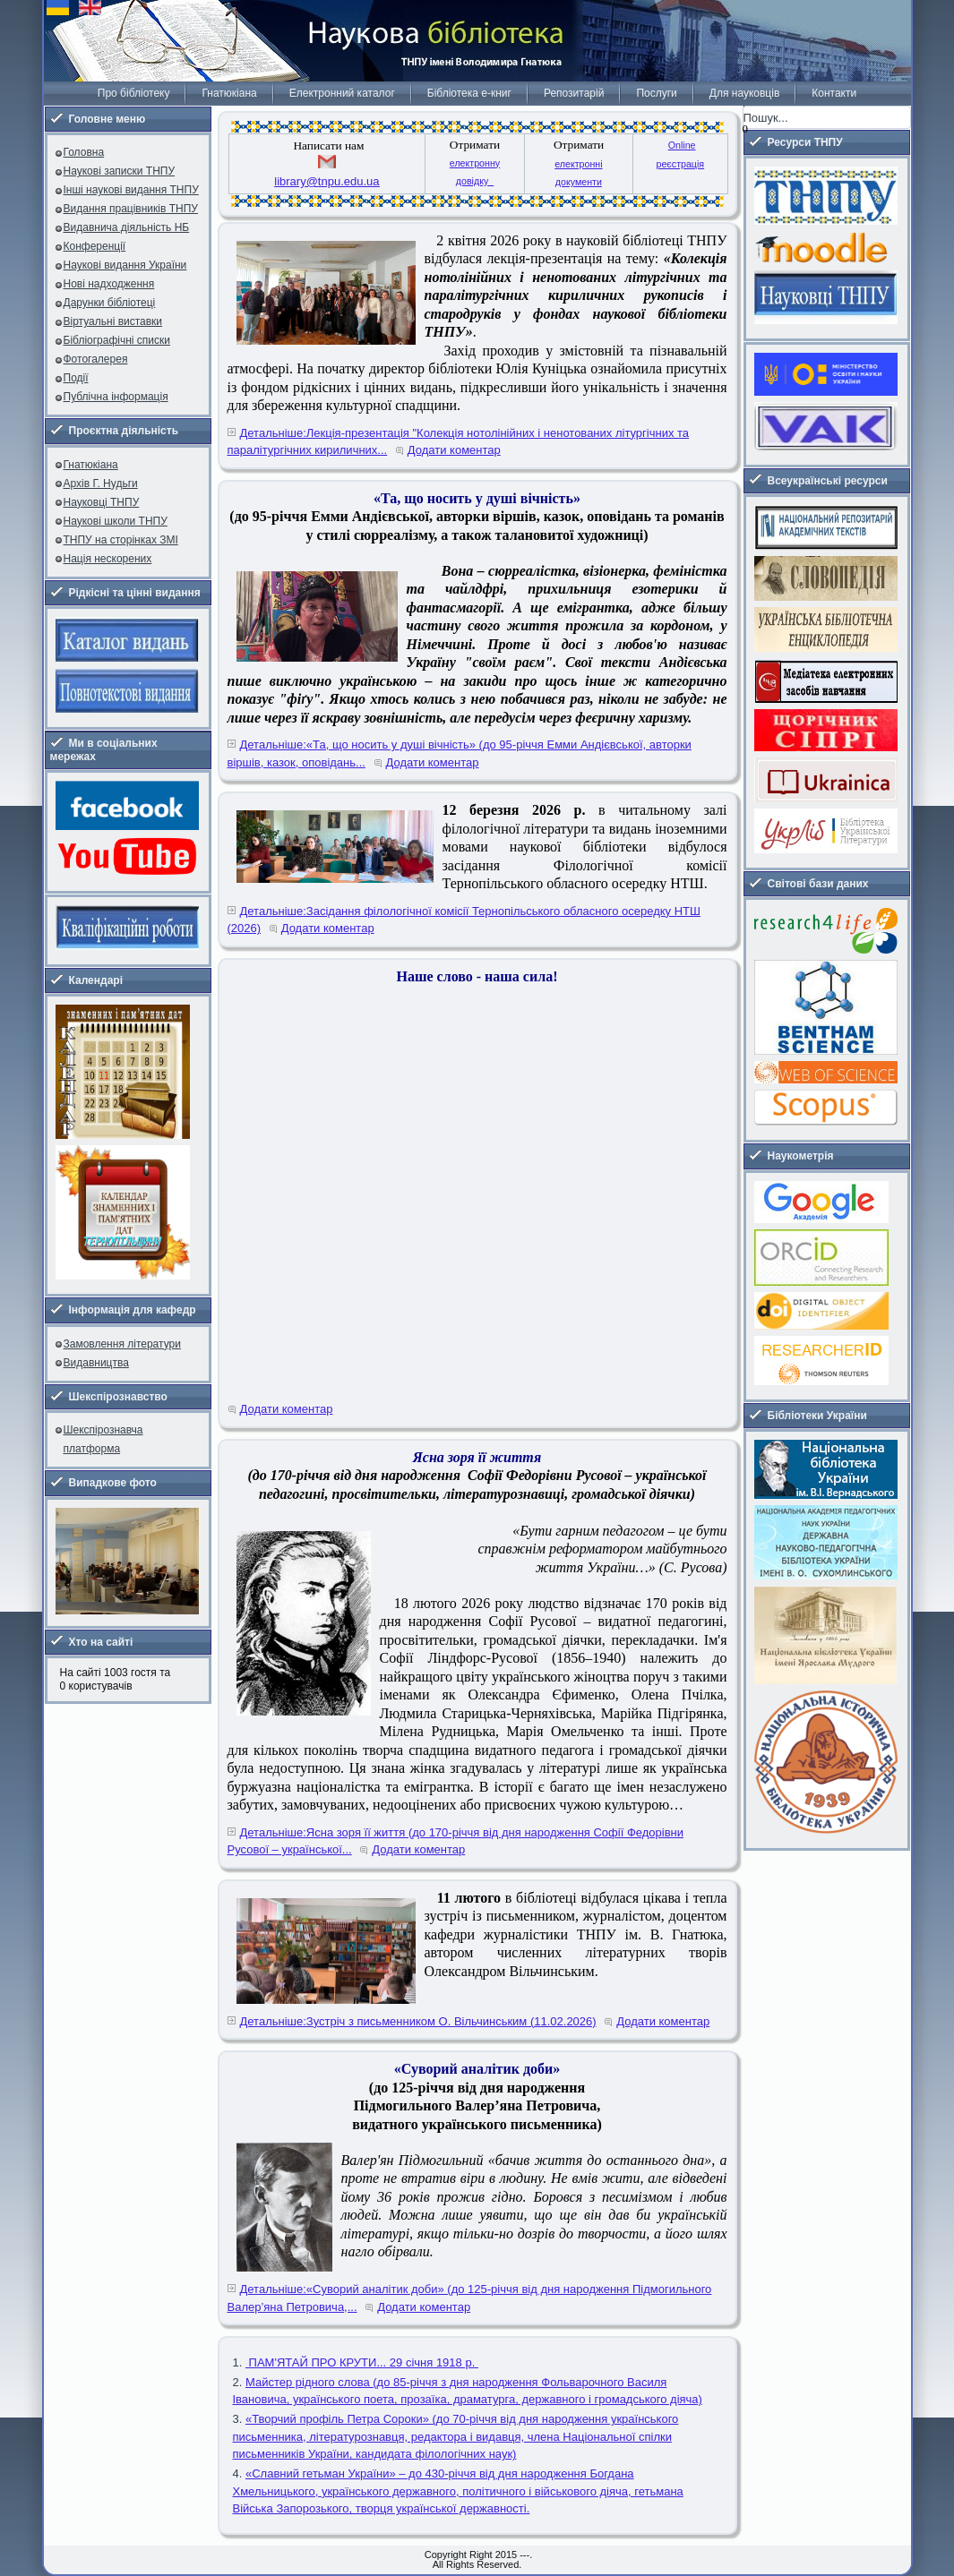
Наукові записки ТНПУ (120, 171)
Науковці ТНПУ (102, 502)
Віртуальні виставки (113, 321)
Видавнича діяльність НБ (127, 227)
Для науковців (744, 93)
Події (76, 378)
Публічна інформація (116, 396)
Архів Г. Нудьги (101, 483)
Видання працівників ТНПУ (131, 208)
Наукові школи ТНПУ (116, 521)
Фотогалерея (96, 359)
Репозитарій (574, 93)
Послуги (656, 93)
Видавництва (96, 1362)
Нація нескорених (108, 558)
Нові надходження (109, 284)
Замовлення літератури (122, 1344)
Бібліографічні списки (117, 340)
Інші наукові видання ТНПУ (131, 190)
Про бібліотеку (134, 93)
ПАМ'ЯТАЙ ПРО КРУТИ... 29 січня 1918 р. (361, 2362)
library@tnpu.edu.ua (326, 181)
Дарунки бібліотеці (110, 302)
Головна (84, 152)
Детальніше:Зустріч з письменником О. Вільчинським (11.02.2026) (418, 2021)
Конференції (95, 246)
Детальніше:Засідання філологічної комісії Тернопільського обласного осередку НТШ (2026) (464, 920)
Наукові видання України (125, 265)
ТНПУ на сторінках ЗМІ (121, 540)
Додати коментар (454, 450)
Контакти (834, 93)
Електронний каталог (342, 93)
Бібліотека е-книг (469, 93)
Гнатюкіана (229, 93)
